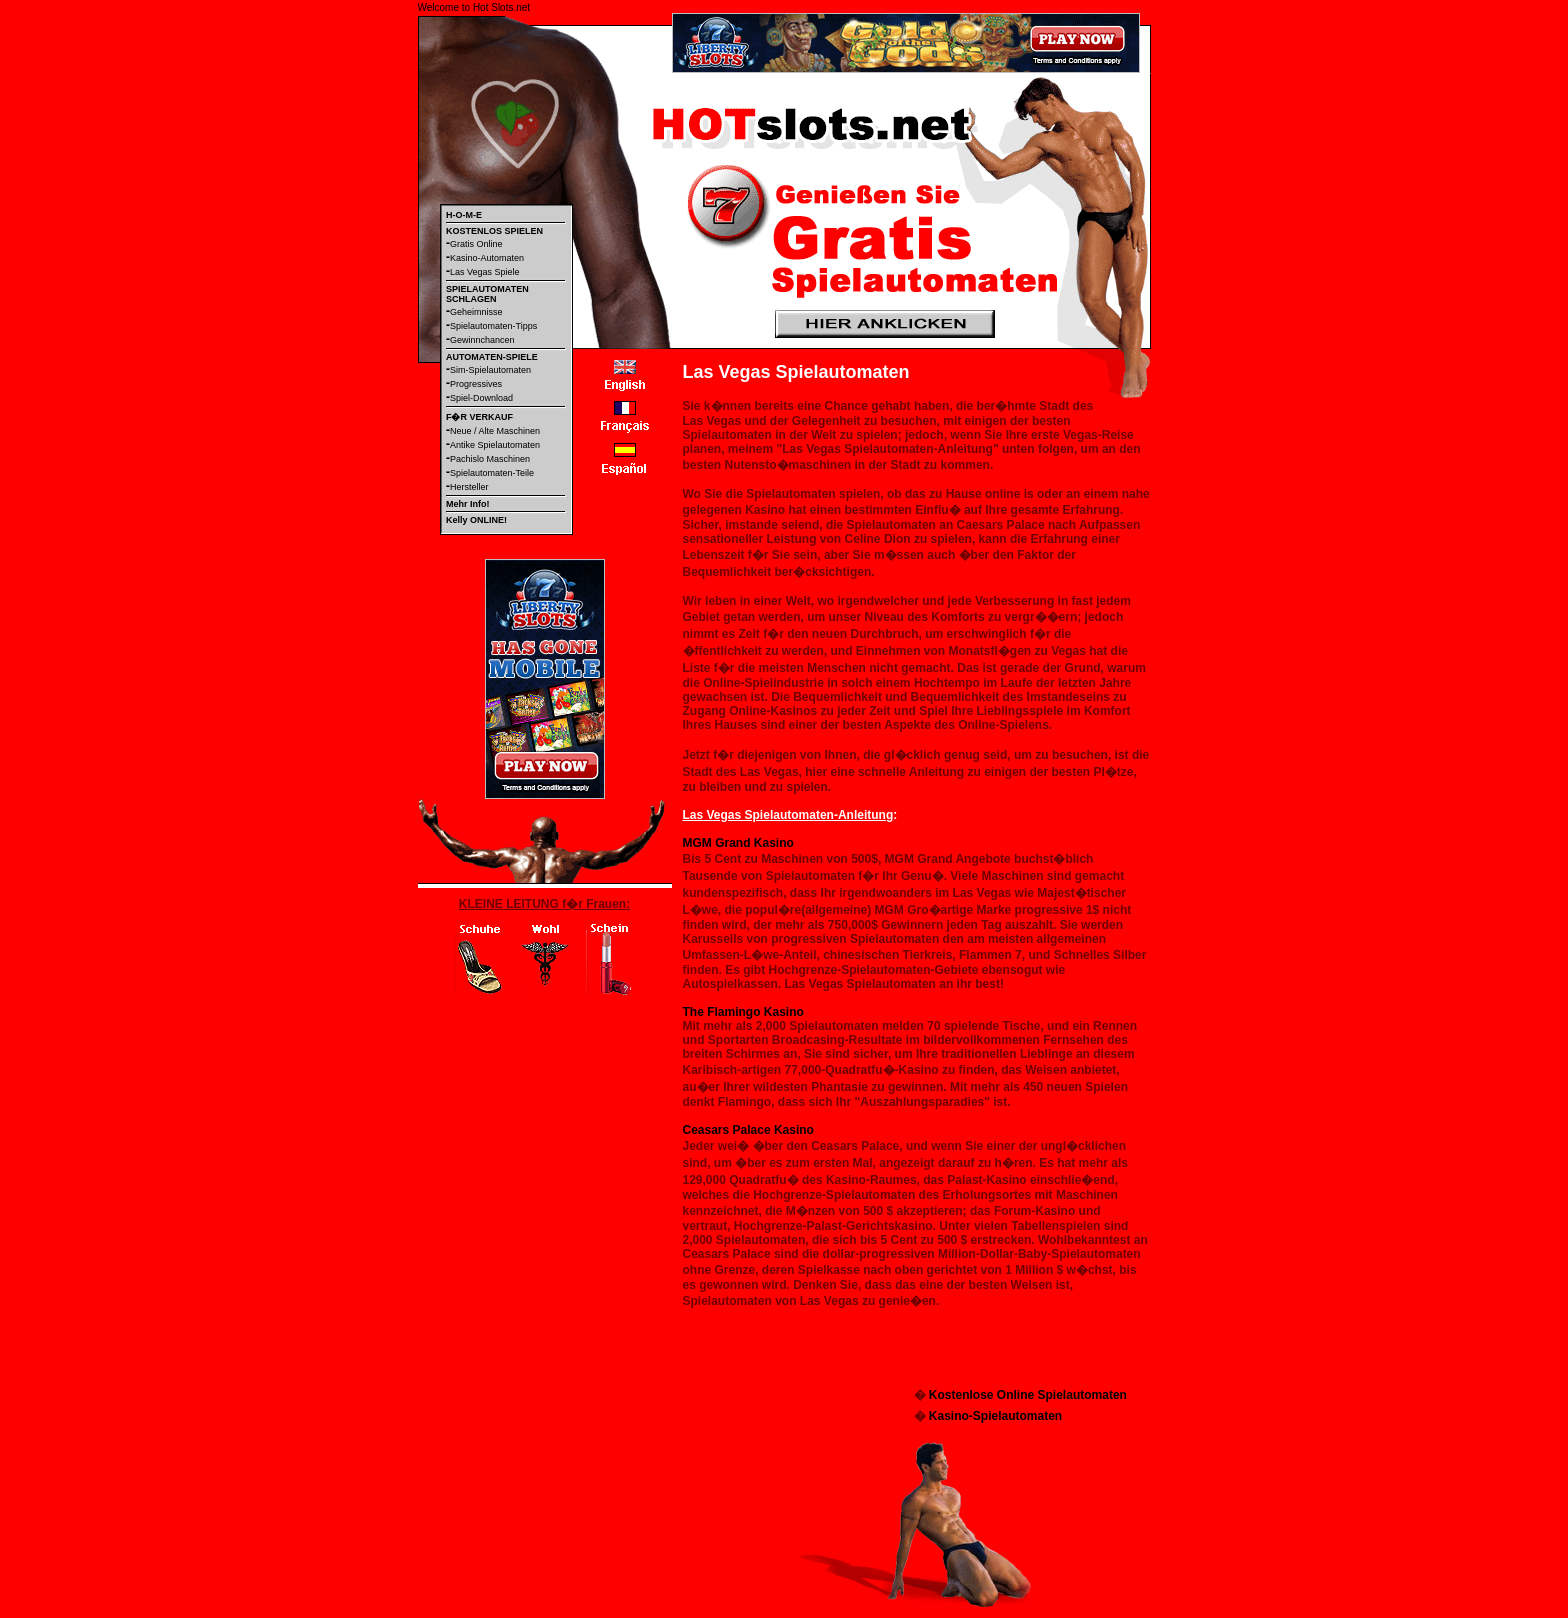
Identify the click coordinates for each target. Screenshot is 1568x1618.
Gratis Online (476, 244)
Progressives (476, 384)
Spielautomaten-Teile (492, 473)
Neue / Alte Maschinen (495, 431)
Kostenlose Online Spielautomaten (1028, 1395)
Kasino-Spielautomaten (995, 1416)
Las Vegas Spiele (485, 272)
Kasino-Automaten (487, 258)
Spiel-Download (481, 398)
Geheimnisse (476, 312)
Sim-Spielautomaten (490, 370)
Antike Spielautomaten (495, 445)
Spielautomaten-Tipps (493, 326)
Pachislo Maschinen (490, 459)
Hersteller (469, 487)
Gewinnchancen (482, 340)
